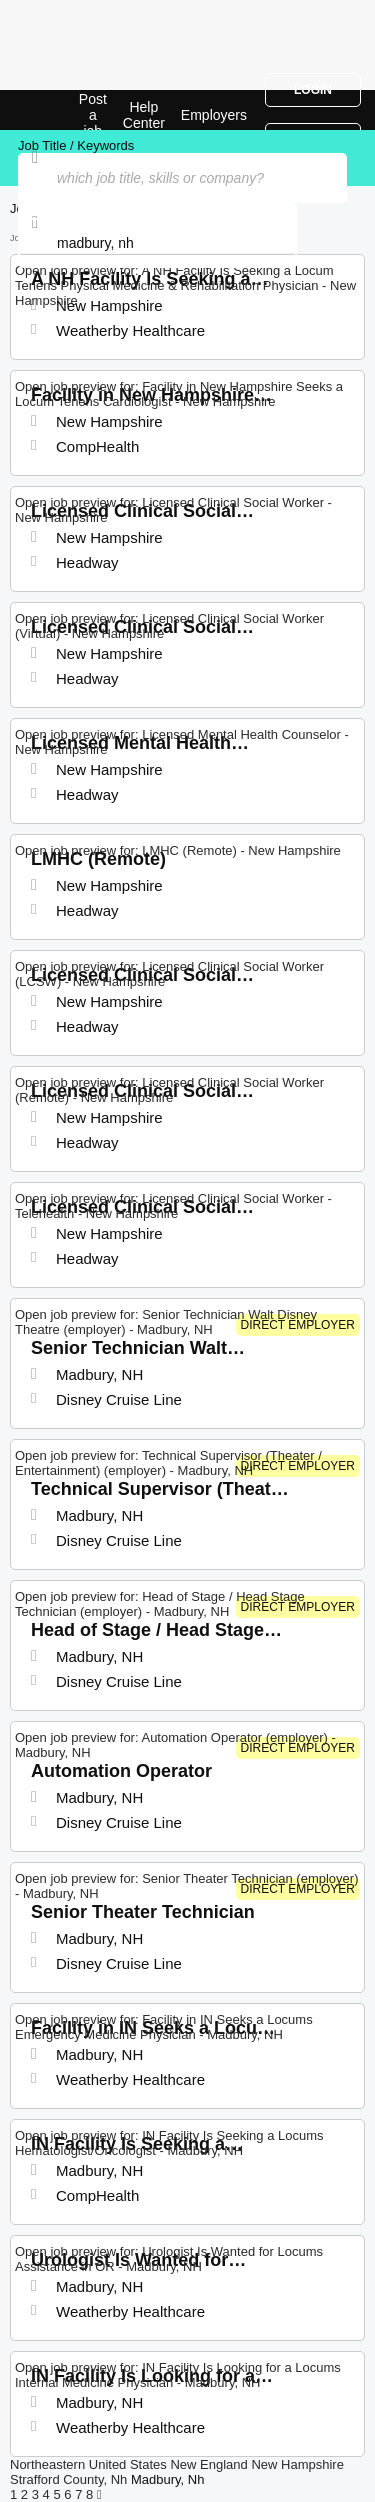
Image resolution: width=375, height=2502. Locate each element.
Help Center (144, 115)
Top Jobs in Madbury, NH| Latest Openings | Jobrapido (65, 110)
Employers (214, 115)
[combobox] (157, 243)
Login (313, 90)
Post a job (93, 115)
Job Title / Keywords (76, 145)
